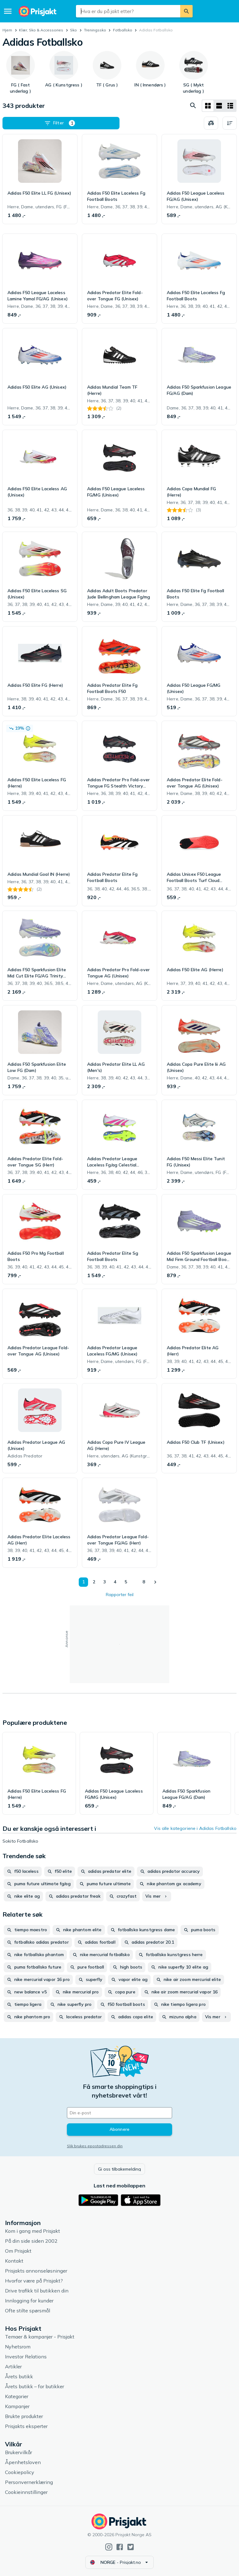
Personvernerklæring (29, 2482)
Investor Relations (26, 2356)
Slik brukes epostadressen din (95, 2146)
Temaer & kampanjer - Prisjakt (39, 2337)
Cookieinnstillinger (26, 2492)
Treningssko (95, 30)
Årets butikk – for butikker (34, 2386)
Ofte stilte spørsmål (27, 2310)
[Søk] (186, 11)
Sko (73, 30)
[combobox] (128, 11)
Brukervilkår (18, 2452)
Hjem (7, 30)
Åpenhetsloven (23, 2462)
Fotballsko (122, 30)
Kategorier (16, 2396)
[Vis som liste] (219, 105)
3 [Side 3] (103, 1582)
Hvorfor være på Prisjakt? (34, 2281)
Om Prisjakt (18, 2251)
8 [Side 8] (143, 1582)
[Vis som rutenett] (207, 105)
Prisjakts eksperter (26, 2426)
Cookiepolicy (19, 2472)
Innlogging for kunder (29, 2300)
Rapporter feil (120, 1594)
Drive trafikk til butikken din (36, 2290)
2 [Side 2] (93, 1582)
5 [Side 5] (125, 1582)
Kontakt (14, 2261)
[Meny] (8, 11)
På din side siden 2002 (31, 2241)
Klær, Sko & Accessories (41, 30)
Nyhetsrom (17, 2346)
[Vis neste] (155, 1582)
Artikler (13, 2366)
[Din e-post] (119, 2112)
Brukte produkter (24, 2416)
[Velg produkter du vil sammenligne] (211, 123)
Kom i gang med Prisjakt (32, 2231)
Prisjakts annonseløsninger (36, 2271)
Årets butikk (19, 2376)
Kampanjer (17, 2406)
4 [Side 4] (114, 1582)
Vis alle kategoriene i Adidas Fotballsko (195, 1828)
